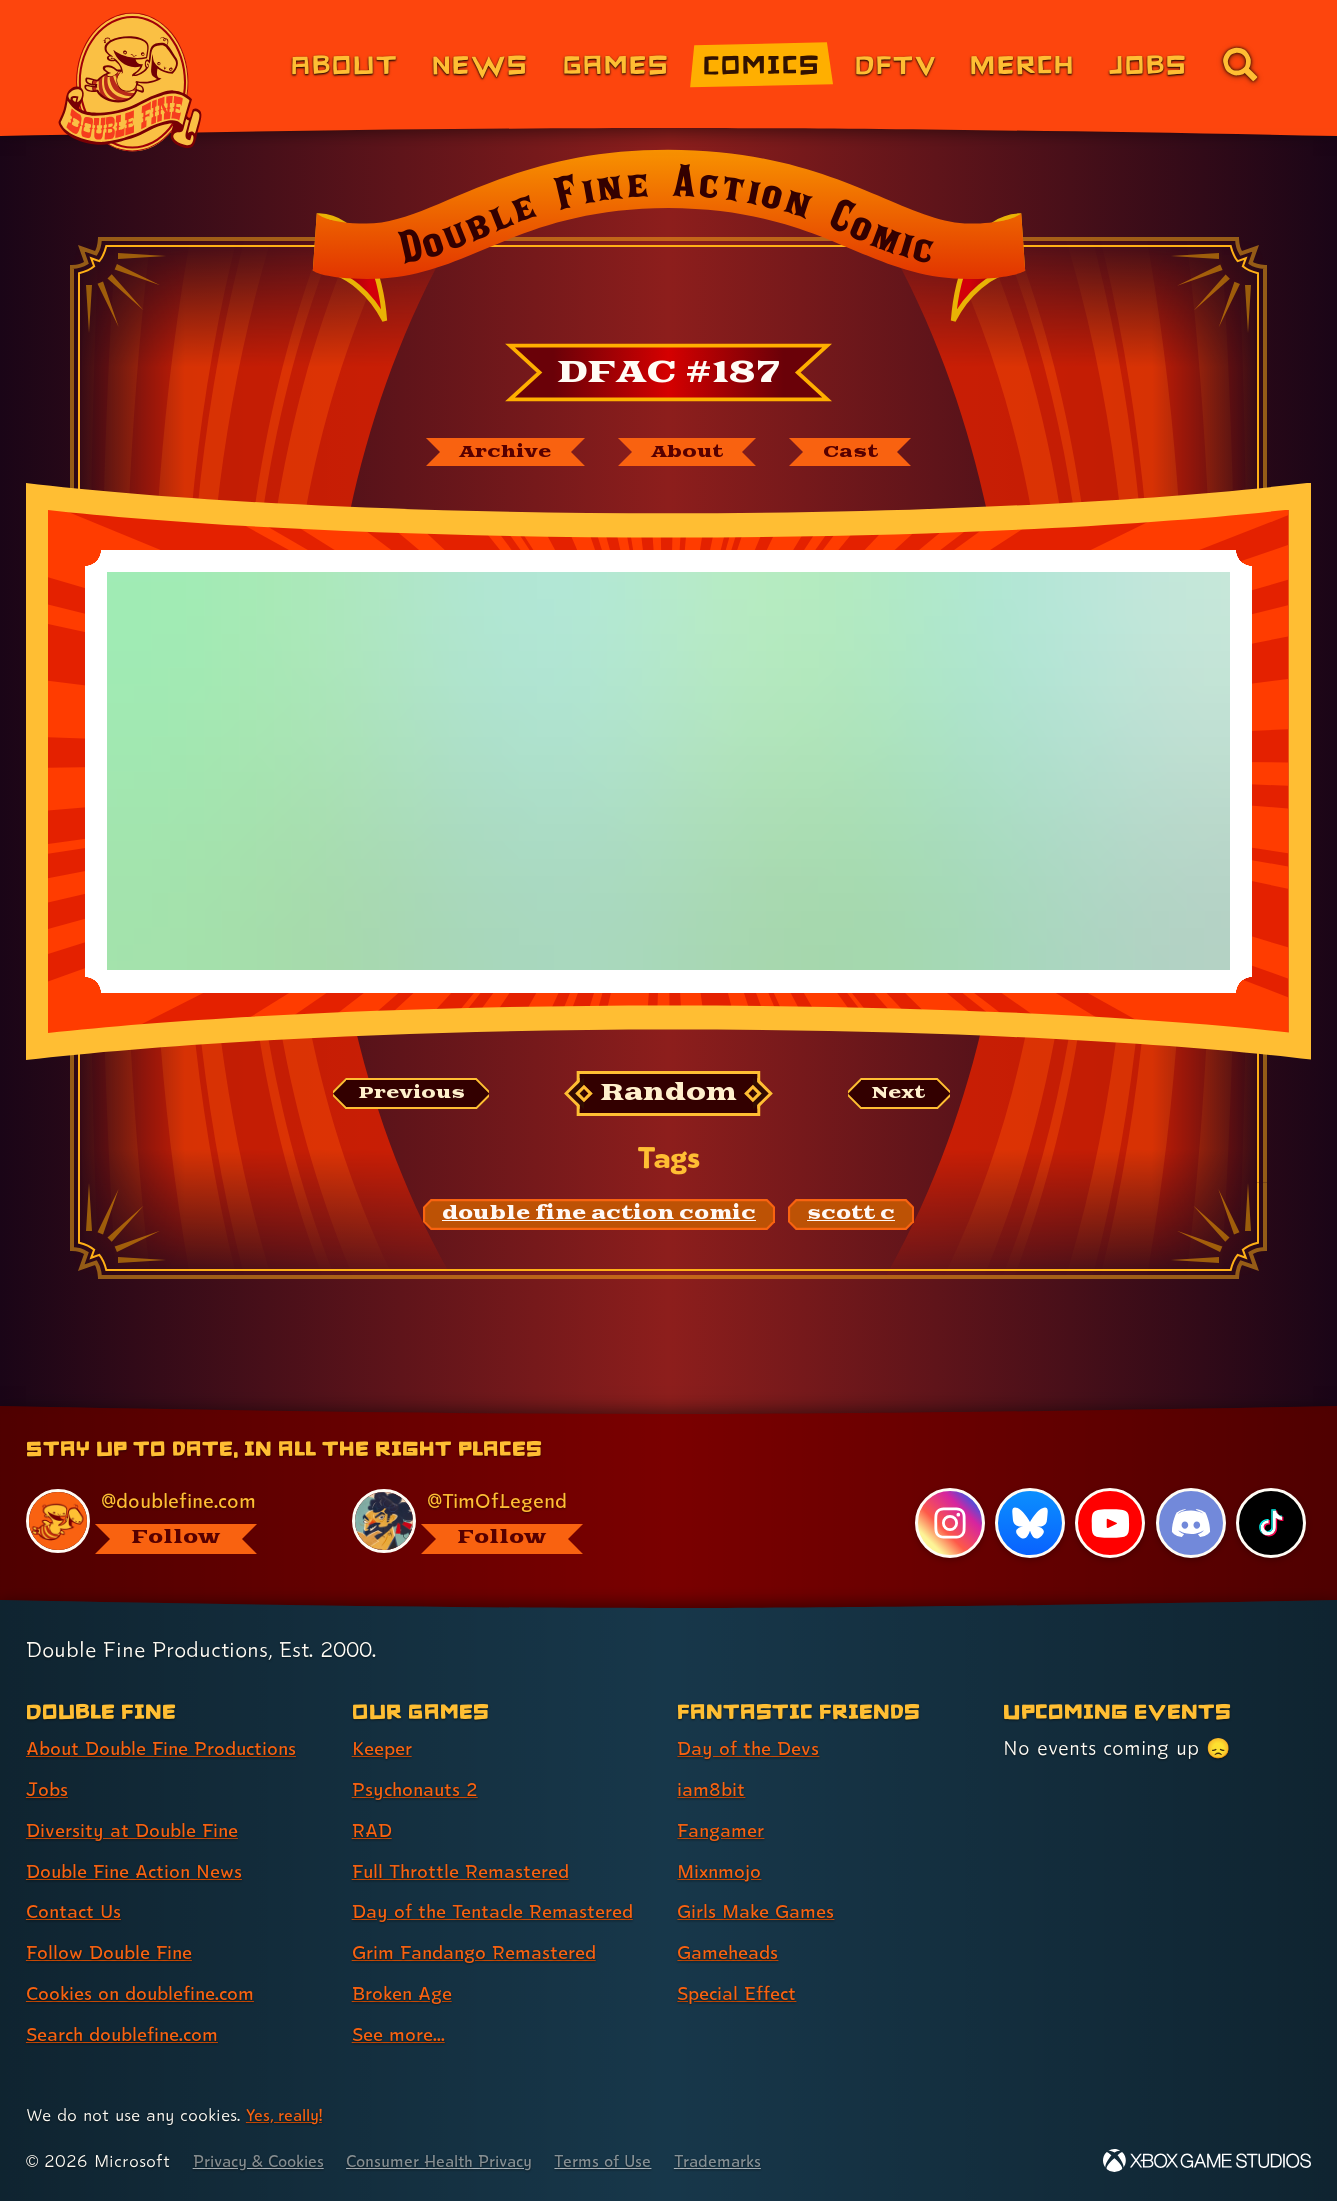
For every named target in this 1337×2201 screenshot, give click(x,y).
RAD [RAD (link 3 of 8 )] (373, 1831)
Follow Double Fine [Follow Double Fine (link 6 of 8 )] (115, 1953)
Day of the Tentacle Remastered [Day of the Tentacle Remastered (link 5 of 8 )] (502, 1912)
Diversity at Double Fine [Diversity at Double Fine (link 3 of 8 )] (138, 1831)
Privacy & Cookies (264, 2161)
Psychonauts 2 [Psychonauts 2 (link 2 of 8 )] (418, 1790)
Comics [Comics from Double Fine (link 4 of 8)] (762, 63)
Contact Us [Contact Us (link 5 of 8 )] (76, 1912)
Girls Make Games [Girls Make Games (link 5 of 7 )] (761, 1912)
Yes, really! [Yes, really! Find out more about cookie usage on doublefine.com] (287, 2115)
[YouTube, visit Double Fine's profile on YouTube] (1109, 1524)
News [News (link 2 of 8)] (480, 63)
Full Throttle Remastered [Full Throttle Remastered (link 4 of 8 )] (467, 1872)
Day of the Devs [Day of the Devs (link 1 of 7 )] (752, 1749)
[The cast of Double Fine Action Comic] (862, 453)
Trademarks (755, 2161)
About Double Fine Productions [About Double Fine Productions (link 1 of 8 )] (171, 1749)
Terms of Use (635, 2161)
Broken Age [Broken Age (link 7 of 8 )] (406, 1994)
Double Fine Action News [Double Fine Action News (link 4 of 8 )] (141, 1872)
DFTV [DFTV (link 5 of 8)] (896, 63)
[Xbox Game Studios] (1207, 2161)
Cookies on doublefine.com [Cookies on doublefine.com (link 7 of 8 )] (149, 1994)
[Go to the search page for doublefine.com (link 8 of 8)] (1240, 64)
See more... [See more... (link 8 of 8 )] (402, 2035)
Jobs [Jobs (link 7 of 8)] (1148, 63)
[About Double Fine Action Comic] (690, 453)
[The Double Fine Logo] (130, 82)
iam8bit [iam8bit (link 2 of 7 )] (712, 1790)
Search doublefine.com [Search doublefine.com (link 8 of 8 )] (130, 2035)
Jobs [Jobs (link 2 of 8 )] (48, 1790)
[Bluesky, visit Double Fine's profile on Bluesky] (1029, 1524)
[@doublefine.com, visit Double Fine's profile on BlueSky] (166, 1521)
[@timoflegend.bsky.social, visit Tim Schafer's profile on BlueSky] (492, 1521)
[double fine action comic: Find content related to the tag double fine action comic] (599, 1217)
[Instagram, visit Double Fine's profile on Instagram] (948, 1524)
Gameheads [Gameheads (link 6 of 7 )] (731, 1953)
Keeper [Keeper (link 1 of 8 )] (385, 1749)
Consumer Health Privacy (460, 2161)
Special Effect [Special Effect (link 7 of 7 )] (741, 1994)
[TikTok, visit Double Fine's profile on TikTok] (1271, 1524)
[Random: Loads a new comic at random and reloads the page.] (668, 1096)
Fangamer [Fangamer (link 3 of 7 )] (724, 1831)
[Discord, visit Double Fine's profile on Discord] (1190, 1524)
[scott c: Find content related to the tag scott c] (851, 1217)
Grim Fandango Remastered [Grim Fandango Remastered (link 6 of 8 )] (483, 1953)
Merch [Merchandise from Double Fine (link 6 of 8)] (1022, 63)
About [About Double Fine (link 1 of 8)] (344, 63)
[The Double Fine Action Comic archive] (496, 453)
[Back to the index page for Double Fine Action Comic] (668, 242)
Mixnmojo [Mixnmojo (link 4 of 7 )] (723, 1872)
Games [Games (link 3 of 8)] (616, 63)
